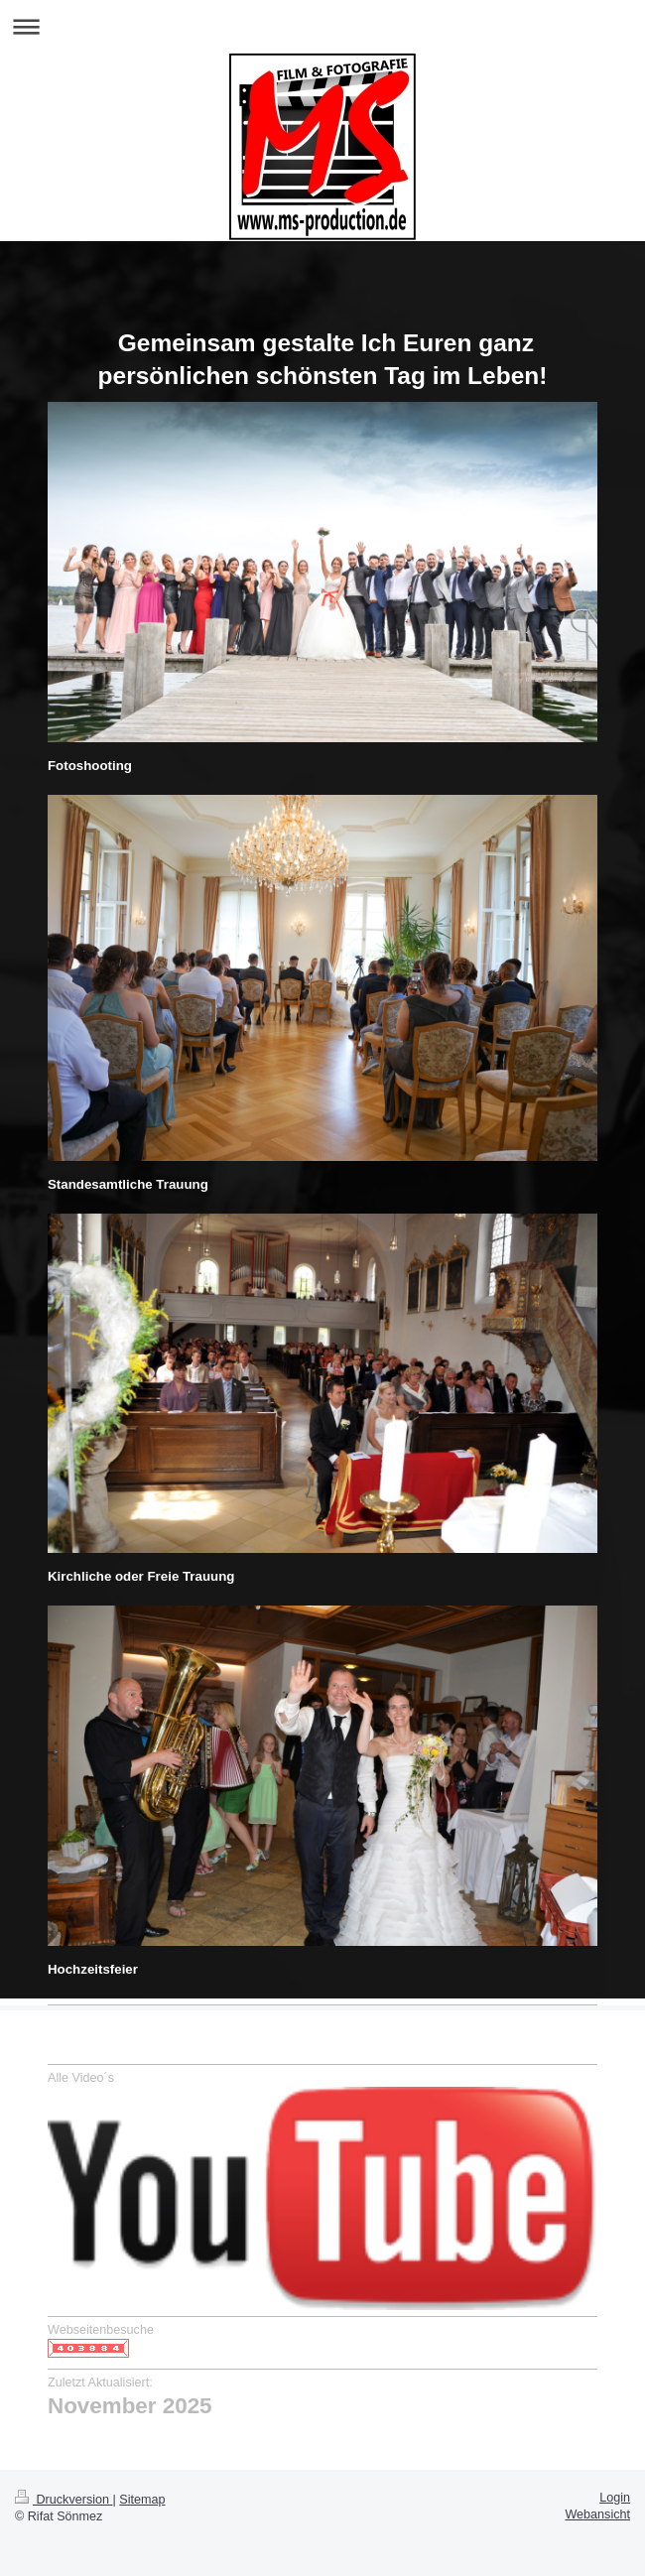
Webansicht (597, 2514)
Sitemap (142, 2500)
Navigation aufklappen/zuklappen (322, 26)
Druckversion (63, 2500)
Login (614, 2498)
